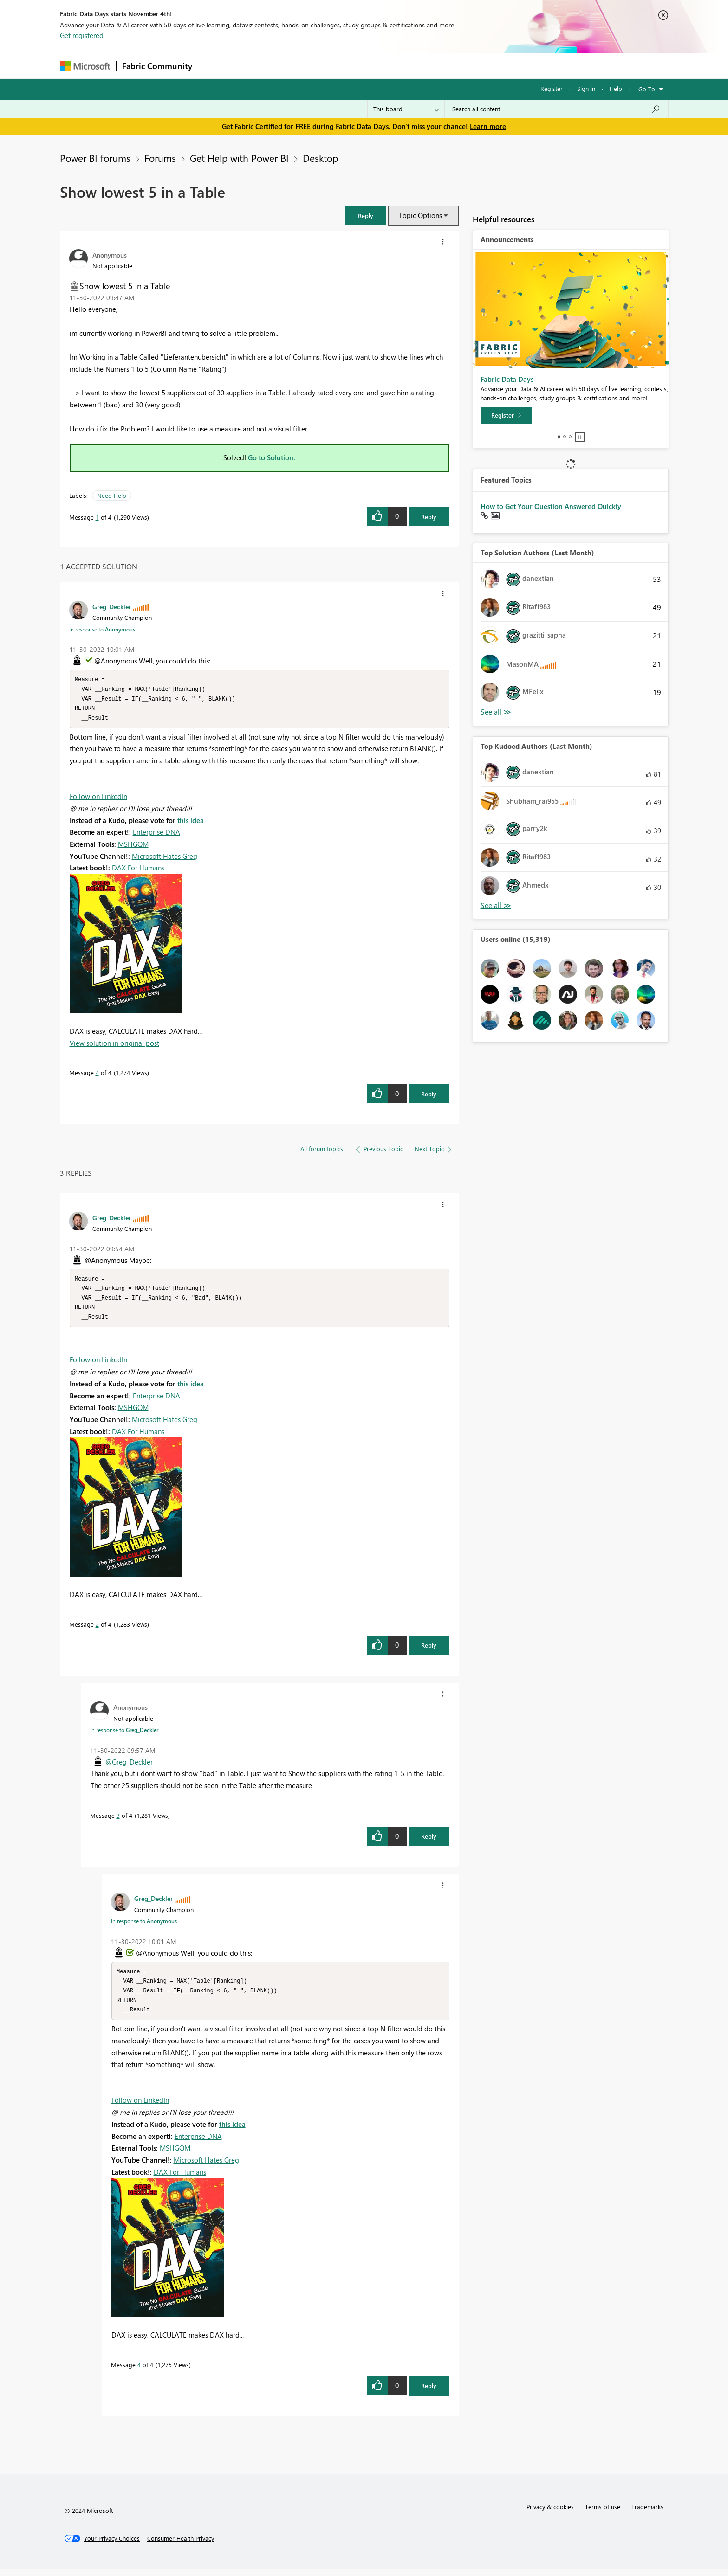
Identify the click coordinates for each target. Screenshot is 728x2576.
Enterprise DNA (156, 834)
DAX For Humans (138, 870)
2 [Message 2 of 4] (97, 1629)
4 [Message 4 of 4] (97, 1075)
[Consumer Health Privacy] (180, 2545)
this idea (190, 822)
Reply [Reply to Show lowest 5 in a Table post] (428, 517)
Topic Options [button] (420, 215)
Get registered (82, 35)
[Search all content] (556, 109)
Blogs (375, 66)
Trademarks (647, 2514)
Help (616, 88)
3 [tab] (570, 436)
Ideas (292, 66)
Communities (333, 66)
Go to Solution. (271, 457)
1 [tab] (559, 436)
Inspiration (254, 66)
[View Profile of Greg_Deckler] (111, 606)
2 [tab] (564, 436)
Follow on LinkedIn (98, 798)
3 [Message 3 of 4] (118, 1820)
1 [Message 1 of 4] (97, 517)
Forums (213, 66)
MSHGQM (133, 846)
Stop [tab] (580, 437)
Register (551, 88)
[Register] (506, 415)
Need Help (111, 495)
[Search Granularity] (406, 109)
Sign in (586, 88)
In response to (102, 629)
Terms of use (602, 2514)
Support (450, 66)
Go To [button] (646, 89)
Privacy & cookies (550, 2514)
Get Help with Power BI (239, 157)
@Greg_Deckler (129, 1766)
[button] (365, 215)
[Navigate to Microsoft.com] (85, 66)
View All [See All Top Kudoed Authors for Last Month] (496, 905)
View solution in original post (114, 1045)
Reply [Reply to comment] (428, 1096)
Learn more (488, 126)
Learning (410, 66)
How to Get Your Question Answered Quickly (551, 506)
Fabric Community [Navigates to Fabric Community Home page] (157, 65)
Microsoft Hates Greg (164, 858)
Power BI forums (95, 157)
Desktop (320, 157)
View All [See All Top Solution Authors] (496, 712)
